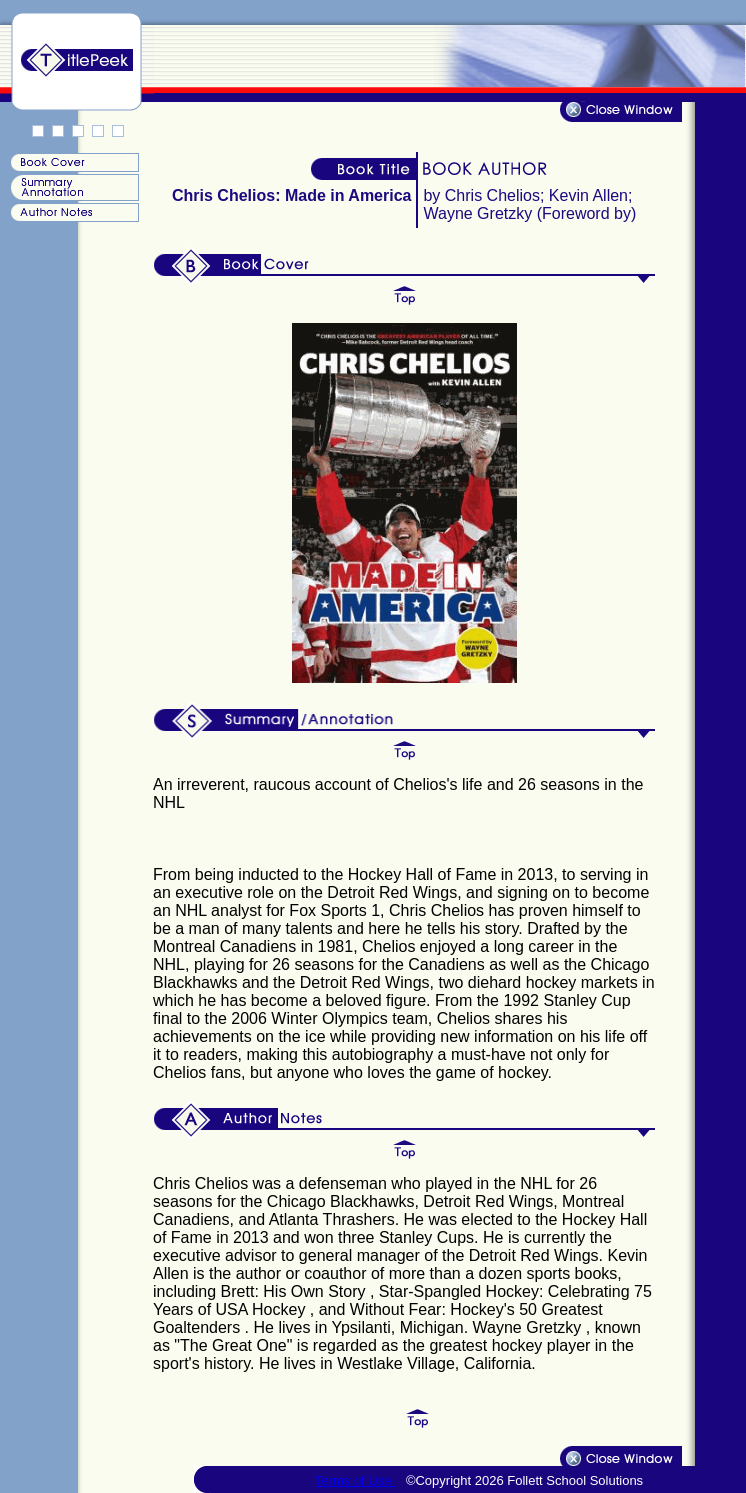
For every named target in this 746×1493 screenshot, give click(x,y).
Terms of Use (355, 1480)
